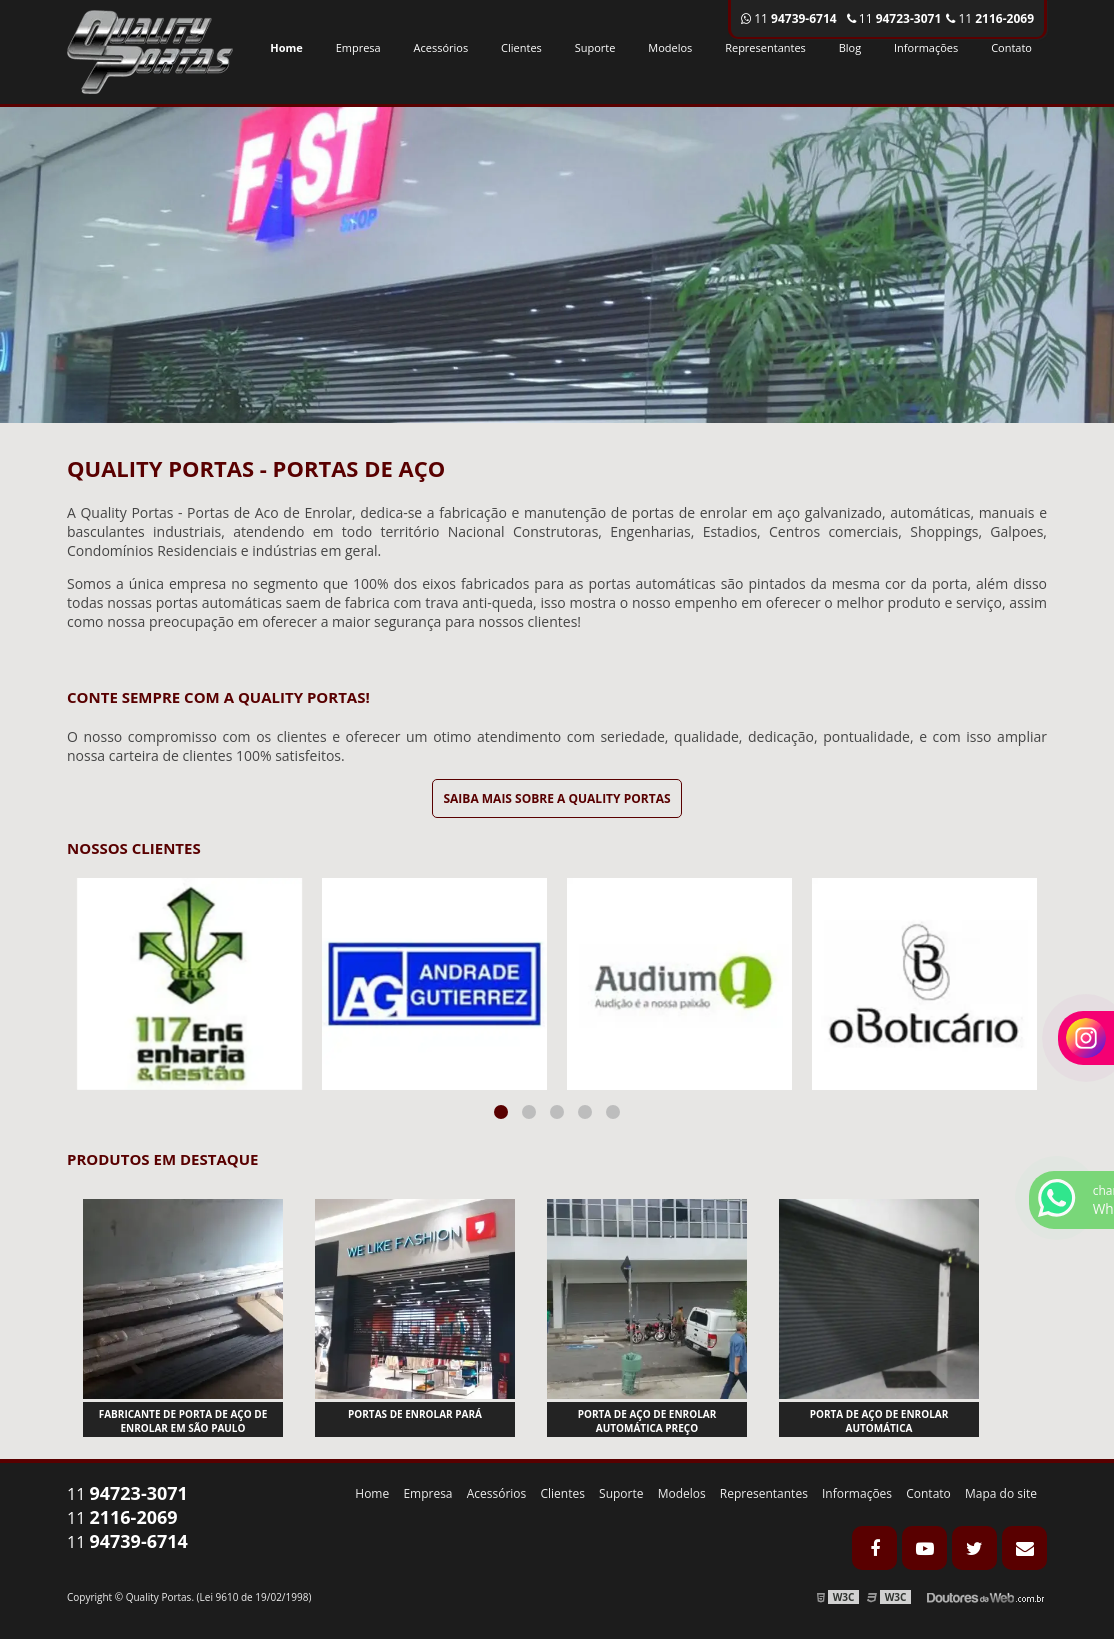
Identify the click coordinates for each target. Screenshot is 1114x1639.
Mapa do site (1001, 1493)
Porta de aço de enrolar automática (879, 1421)
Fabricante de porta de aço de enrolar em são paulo (183, 1421)
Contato (1011, 47)
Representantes (765, 47)
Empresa (358, 47)
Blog (850, 47)
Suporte (595, 47)
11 (990, 18)
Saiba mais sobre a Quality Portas (556, 798)
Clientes (521, 47)
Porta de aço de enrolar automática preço (647, 1421)
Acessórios (441, 47)
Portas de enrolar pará (415, 1414)
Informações (926, 47)
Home (286, 47)
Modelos (670, 47)
